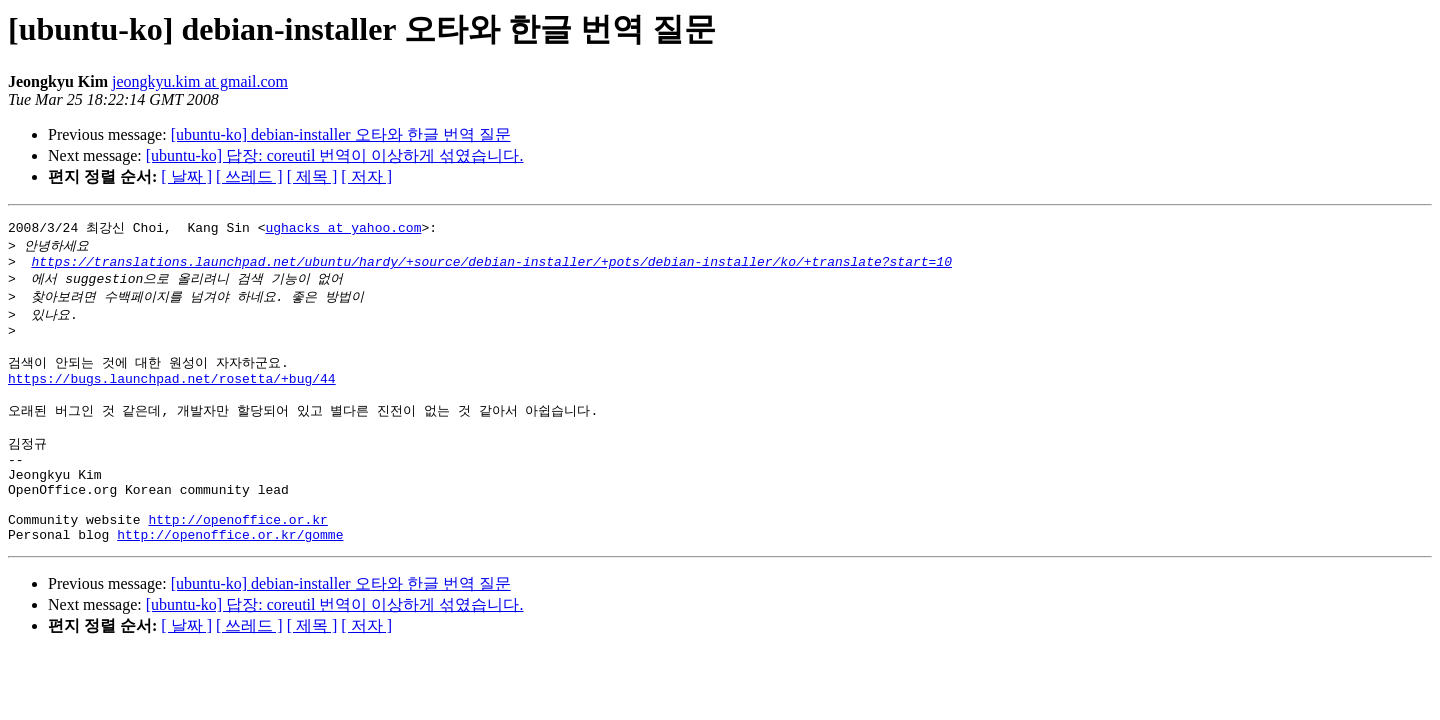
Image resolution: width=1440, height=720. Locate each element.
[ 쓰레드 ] (249, 176)
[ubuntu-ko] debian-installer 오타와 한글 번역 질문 (341, 134)
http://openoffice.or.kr (237, 560)
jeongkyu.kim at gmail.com (200, 81)
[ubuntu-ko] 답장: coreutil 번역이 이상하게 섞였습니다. (335, 155)
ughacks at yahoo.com (343, 228)
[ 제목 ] (312, 176)
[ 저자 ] (366, 176)
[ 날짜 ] (186, 176)
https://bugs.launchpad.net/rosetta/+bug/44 (172, 396)
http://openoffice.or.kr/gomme (230, 578)
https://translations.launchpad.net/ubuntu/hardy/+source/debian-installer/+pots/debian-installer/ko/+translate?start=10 (491, 266)
